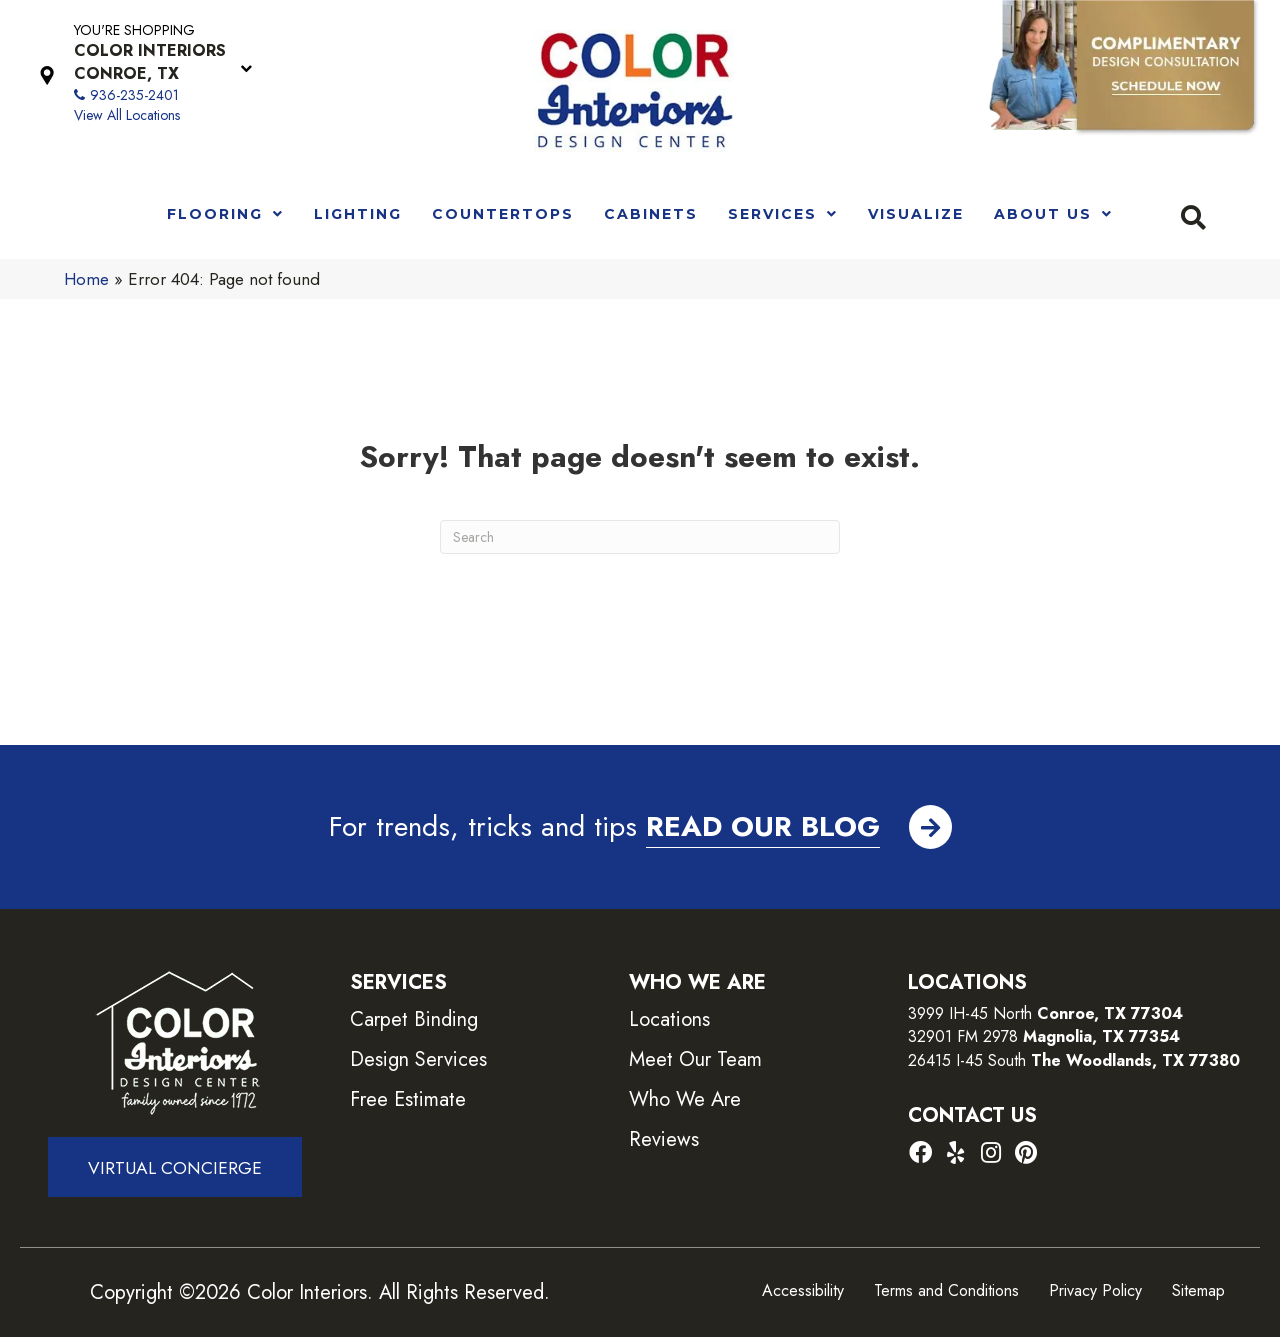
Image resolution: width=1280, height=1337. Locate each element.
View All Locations (127, 115)
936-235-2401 (134, 95)
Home (86, 279)
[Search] (640, 537)
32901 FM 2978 (1044, 1036)
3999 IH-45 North (970, 1013)
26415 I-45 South (1074, 1060)
